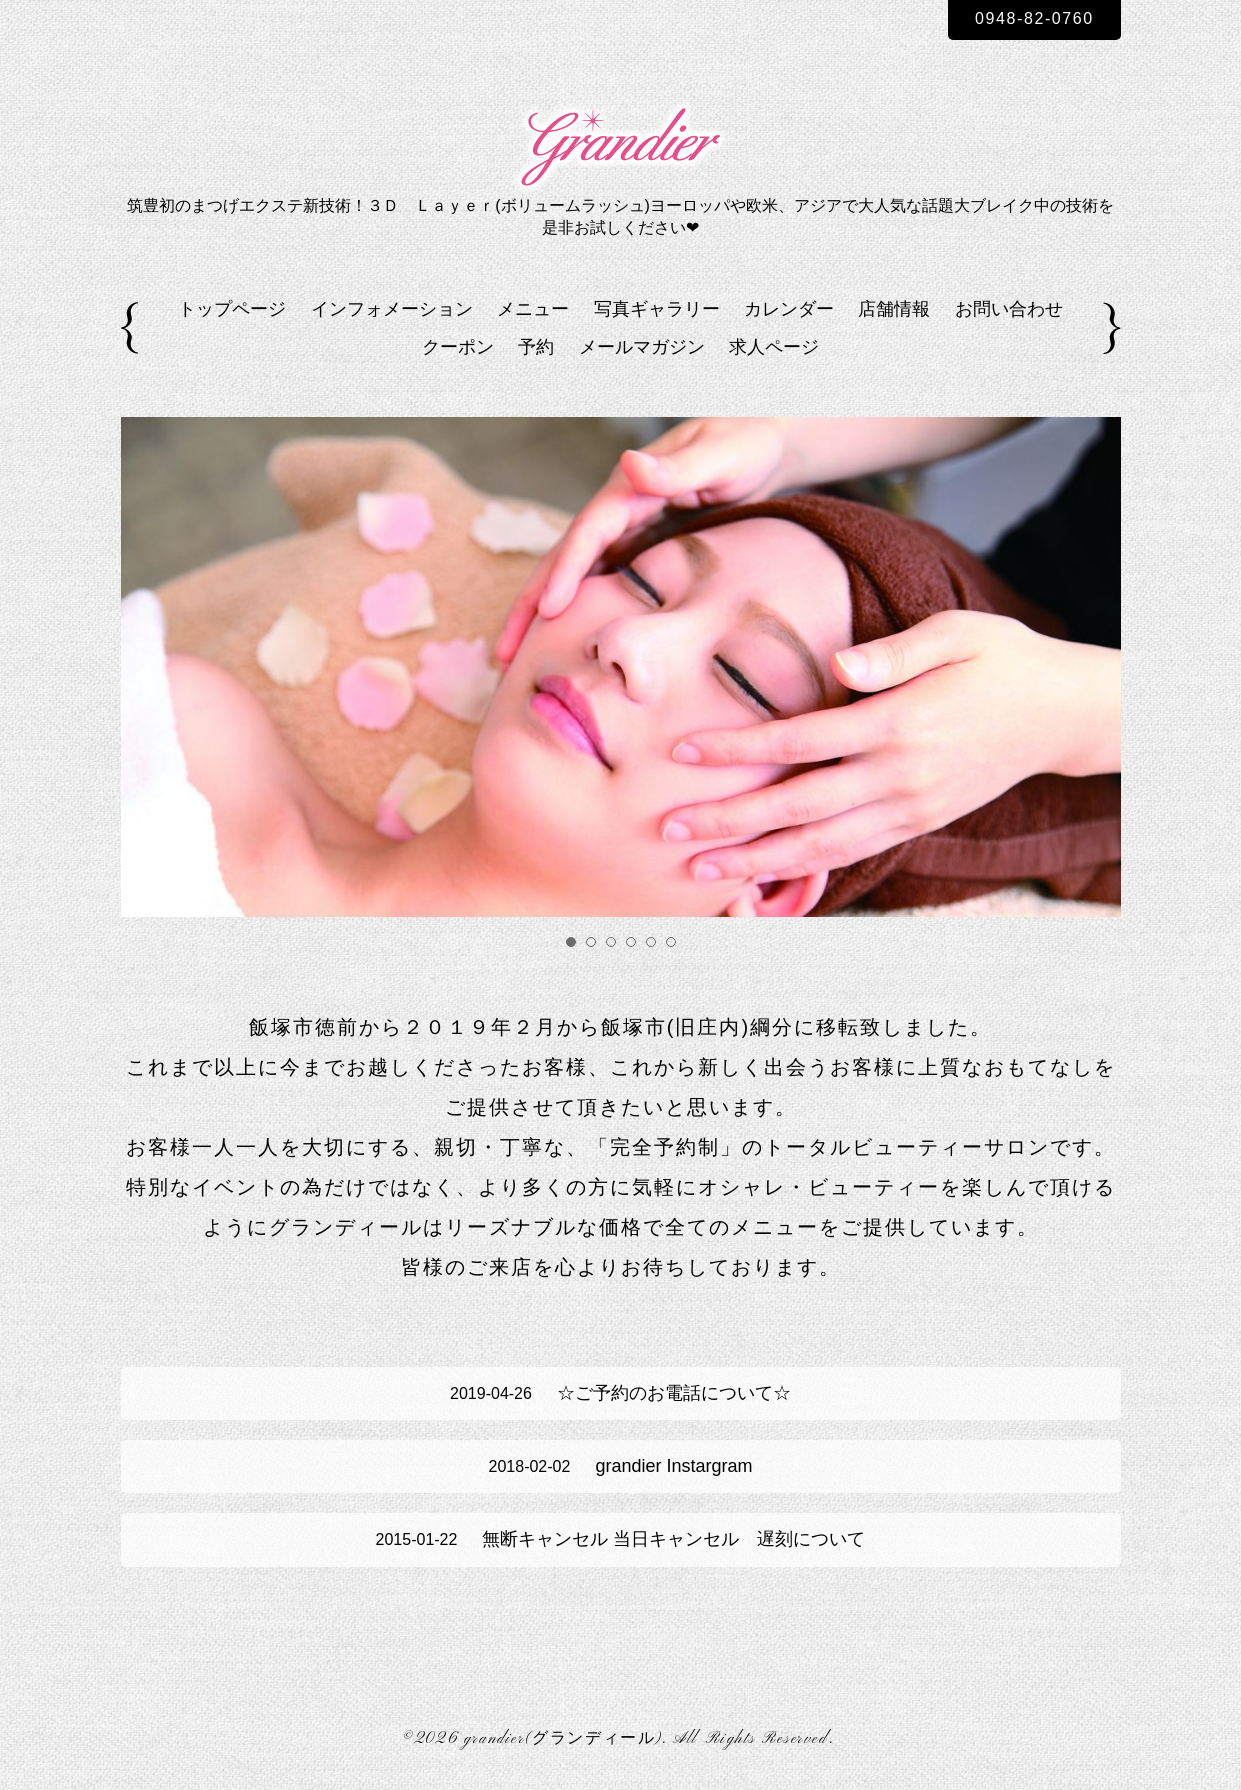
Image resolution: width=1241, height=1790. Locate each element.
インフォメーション (392, 309)
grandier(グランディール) (563, 1739)
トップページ (232, 309)
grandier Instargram (621, 1466)
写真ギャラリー (657, 309)
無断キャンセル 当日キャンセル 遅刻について (621, 1539)
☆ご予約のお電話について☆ (620, 1393)
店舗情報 (894, 309)
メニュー (533, 309)
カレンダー (789, 309)
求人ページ (774, 347)
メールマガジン (642, 347)
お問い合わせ (1009, 309)
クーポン (458, 347)
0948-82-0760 (1034, 18)
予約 (536, 347)
